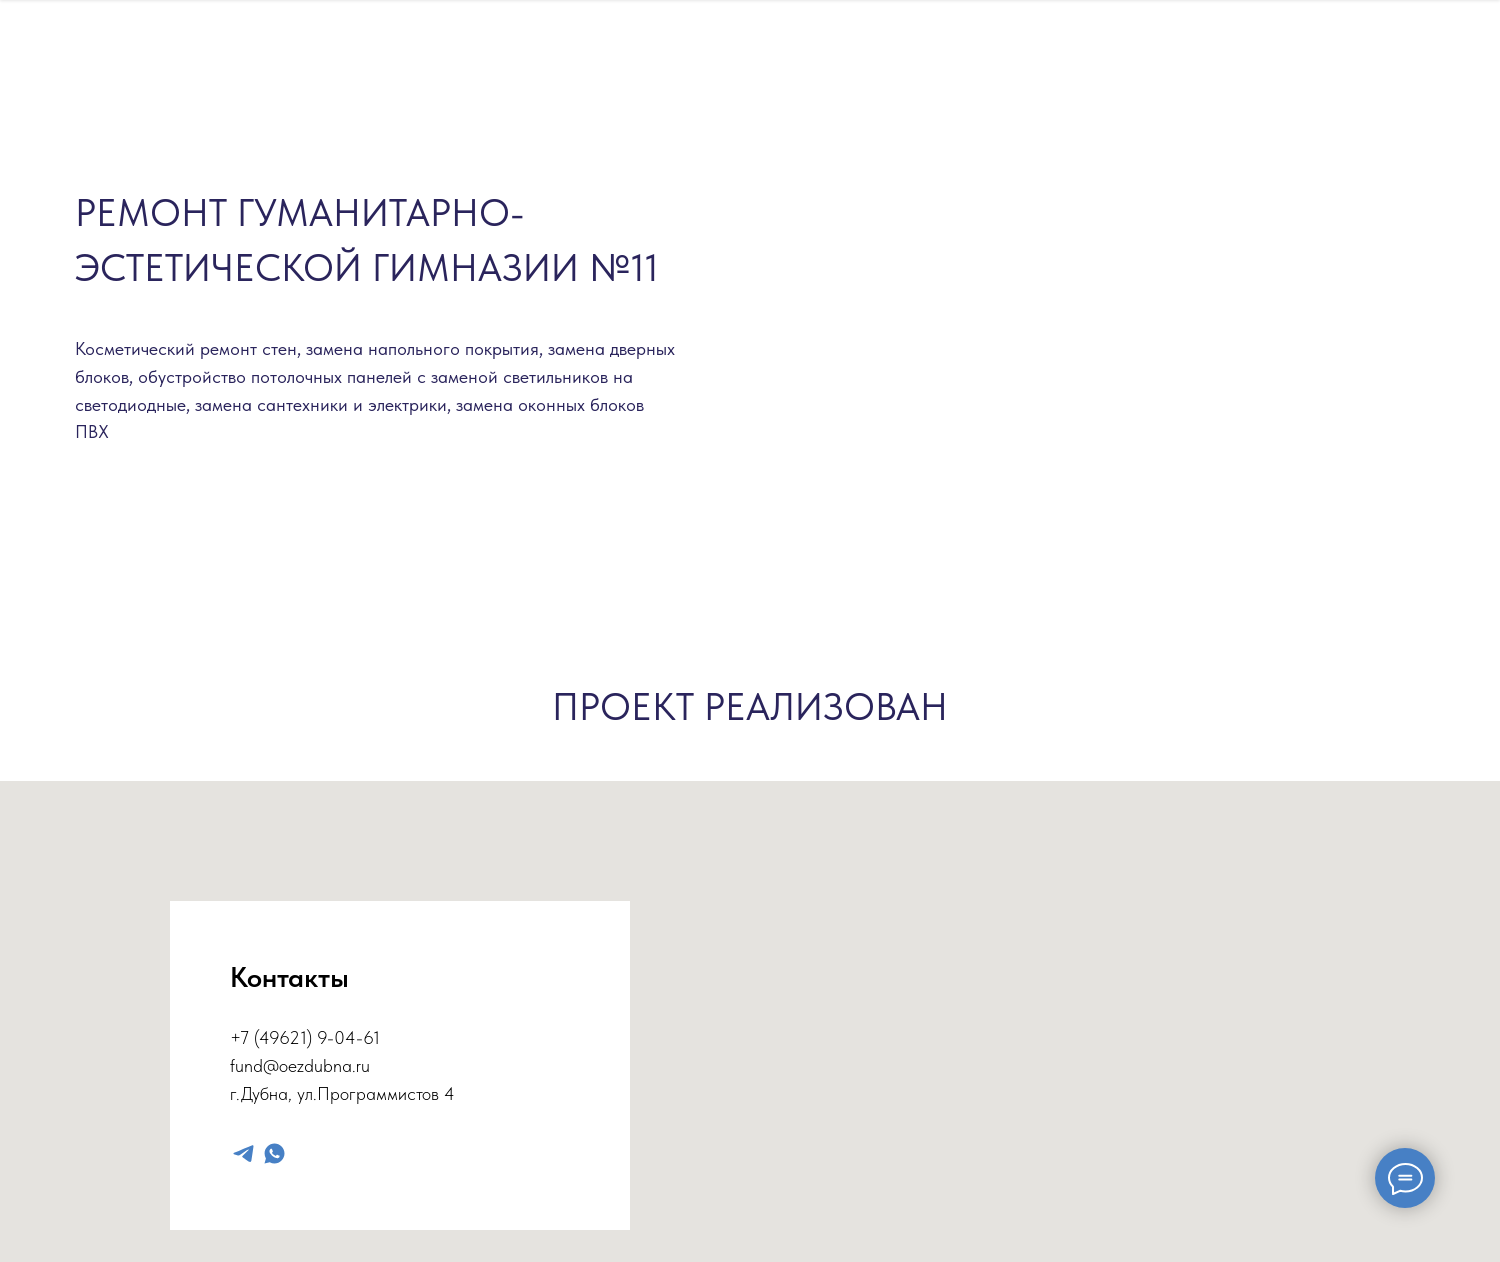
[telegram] (243, 1153)
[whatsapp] (274, 1153)
